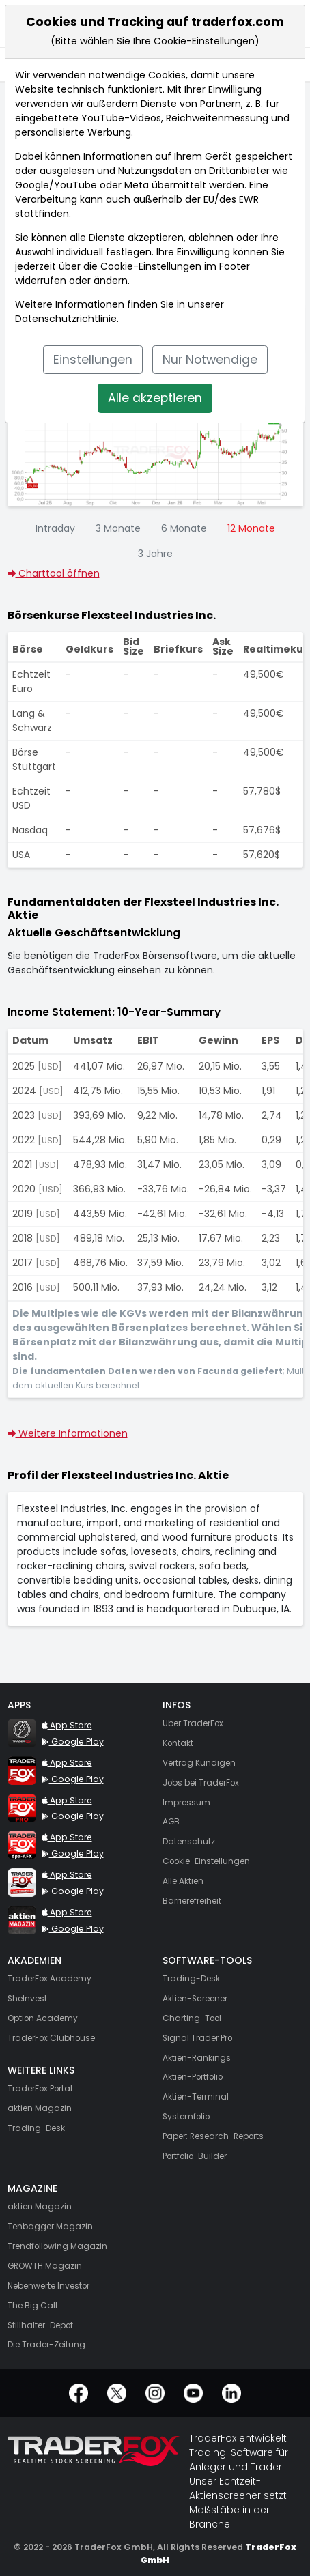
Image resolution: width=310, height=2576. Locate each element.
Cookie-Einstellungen (150, 266)
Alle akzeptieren (155, 398)
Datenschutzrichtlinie (66, 319)
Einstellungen (92, 360)
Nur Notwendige (210, 360)
